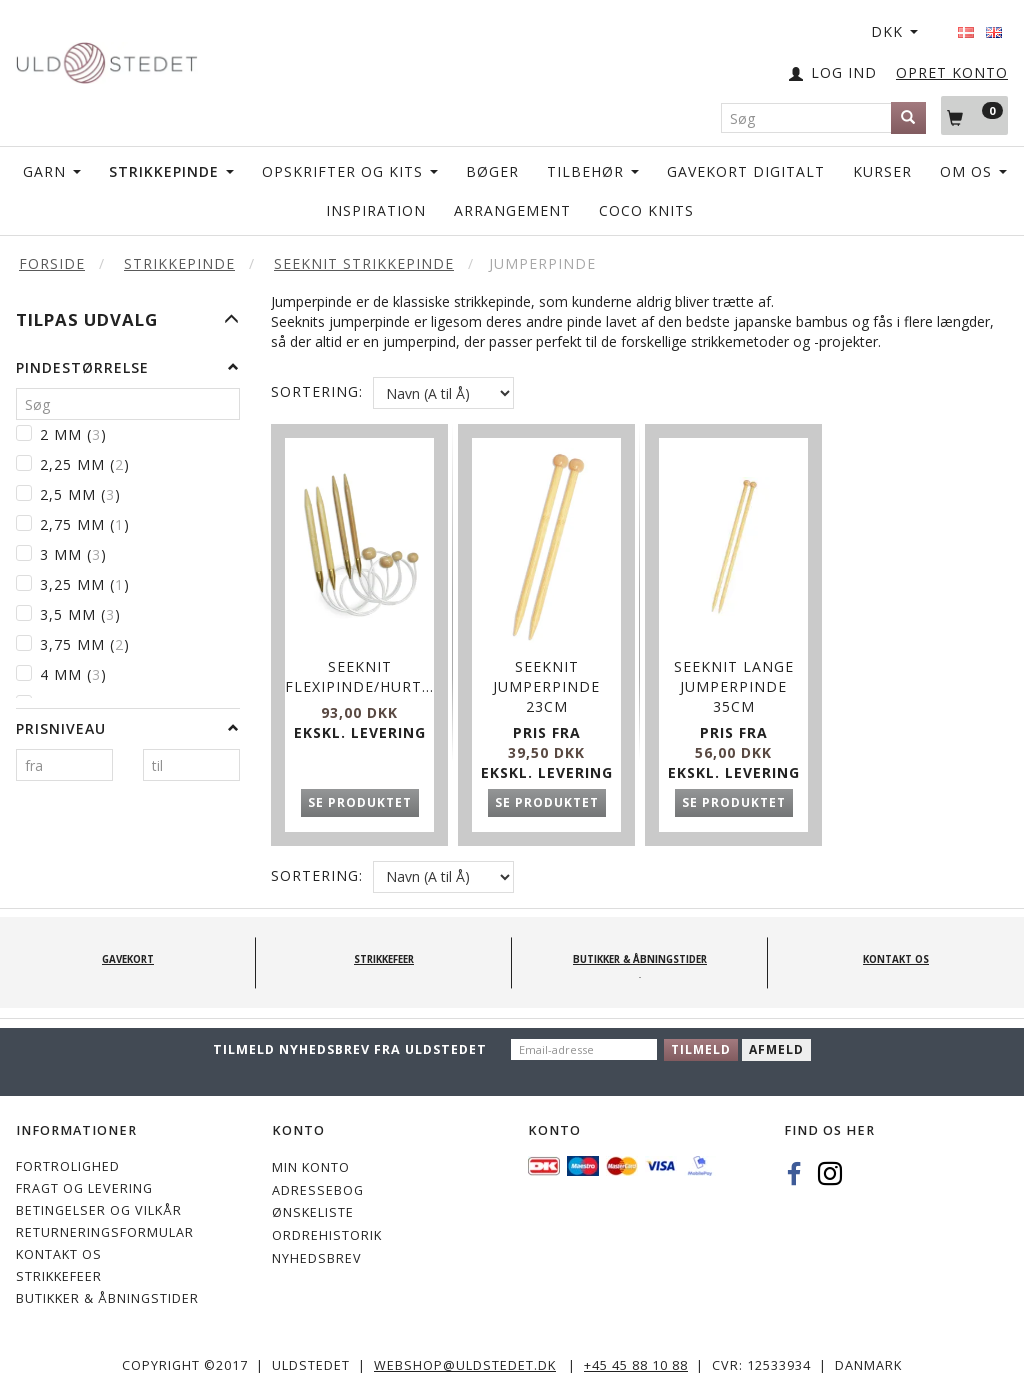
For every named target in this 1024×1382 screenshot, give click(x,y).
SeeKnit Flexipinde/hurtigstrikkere (359, 661)
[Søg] (908, 118)
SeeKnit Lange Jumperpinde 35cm (734, 671)
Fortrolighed (68, 1155)
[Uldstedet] (106, 58)
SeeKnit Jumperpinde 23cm (546, 671)
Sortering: (317, 391)
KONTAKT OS (59, 1243)
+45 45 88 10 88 (636, 1354)
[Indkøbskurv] (974, 115)
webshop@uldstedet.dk (465, 1354)
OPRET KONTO (952, 72)
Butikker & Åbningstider (107, 1287)
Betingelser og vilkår (99, 1199)
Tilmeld (701, 1038)
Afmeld (776, 1038)
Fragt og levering (84, 1177)
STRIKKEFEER (59, 1265)
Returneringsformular (105, 1221)
